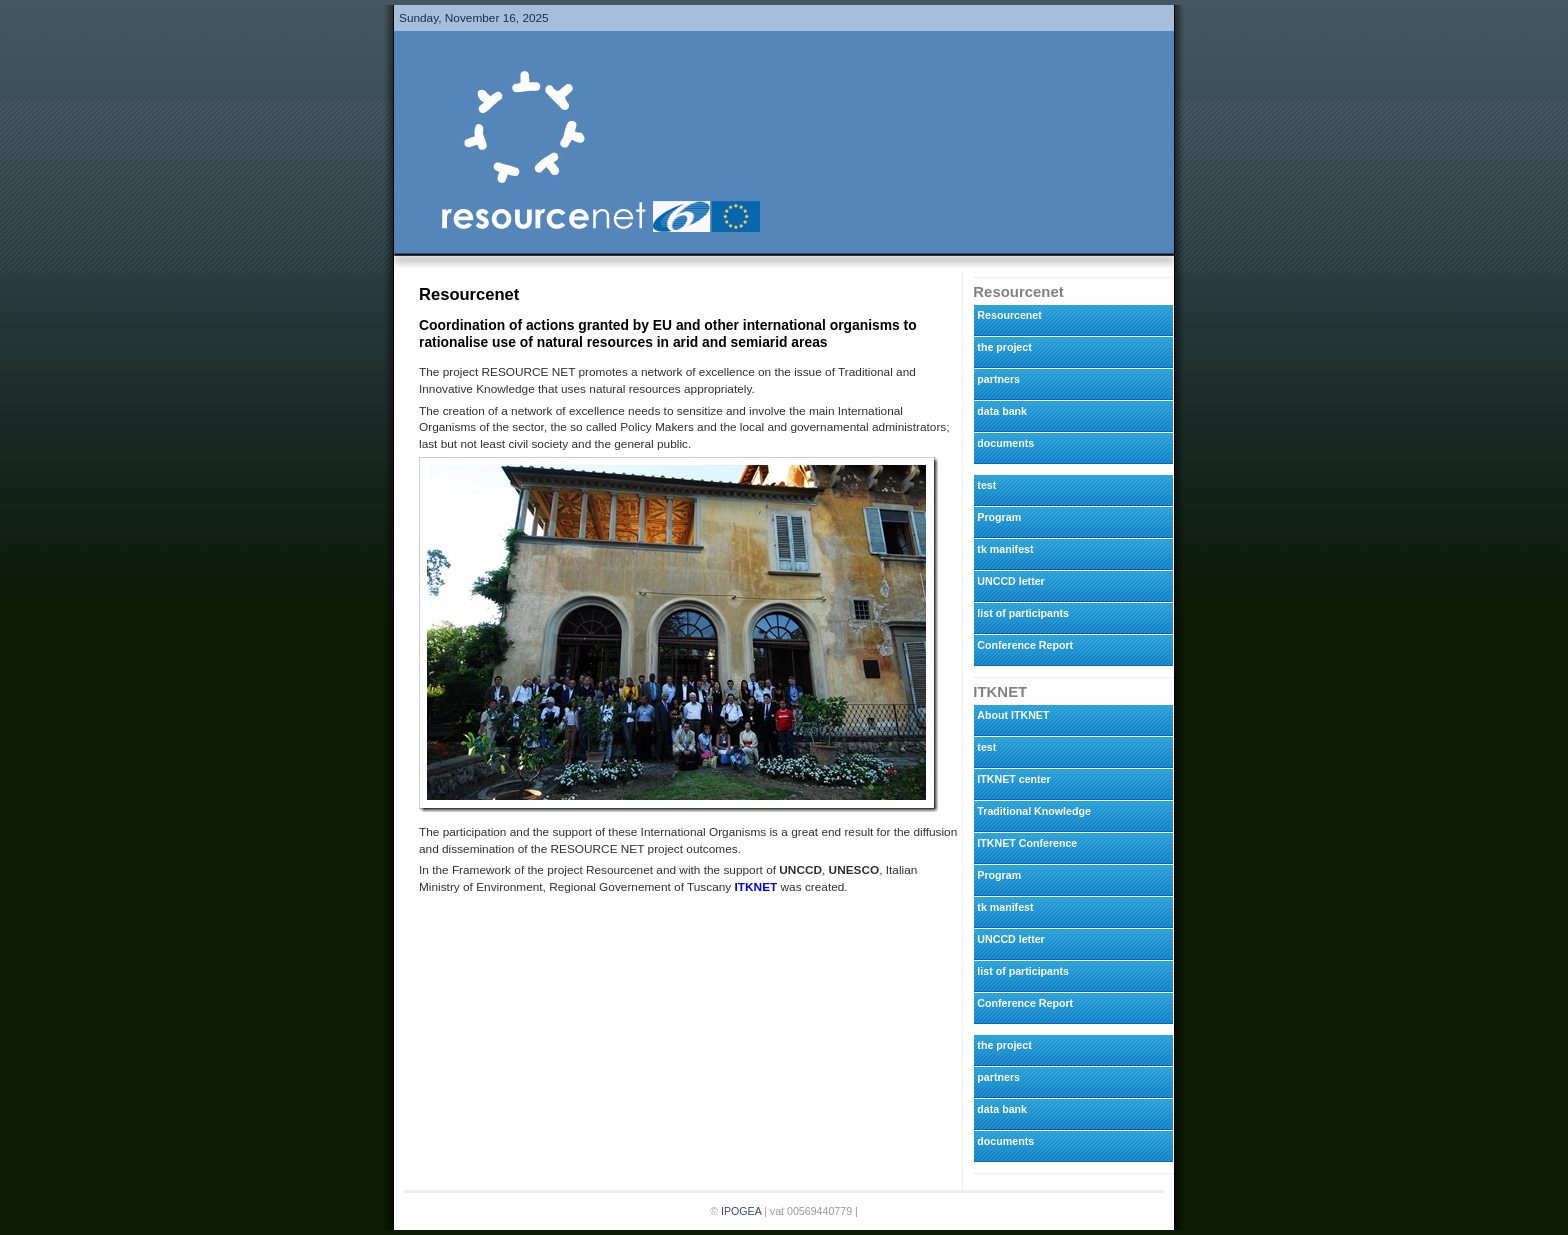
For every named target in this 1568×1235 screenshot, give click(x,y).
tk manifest (1005, 549)
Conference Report (1025, 645)
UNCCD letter (1010, 581)
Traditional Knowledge (1034, 811)
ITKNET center (1013, 779)
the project (1004, 347)
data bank (1002, 411)
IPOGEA (741, 1211)
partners (998, 379)
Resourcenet (1009, 315)
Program (999, 517)
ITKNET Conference (1027, 843)
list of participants (1023, 613)
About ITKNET (1013, 715)
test (986, 485)
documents (1005, 443)
